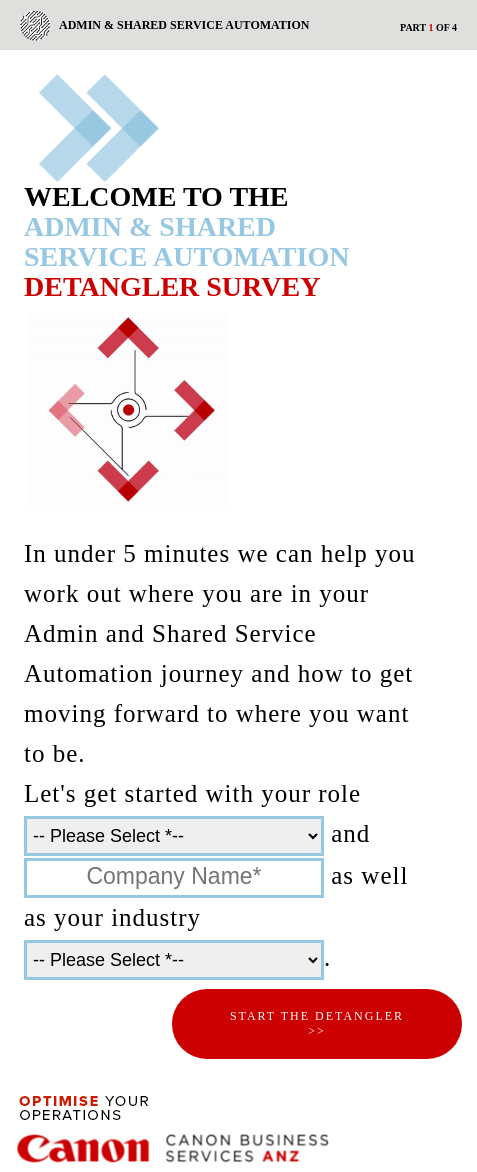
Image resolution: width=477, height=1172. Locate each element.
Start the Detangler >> (317, 1023)
